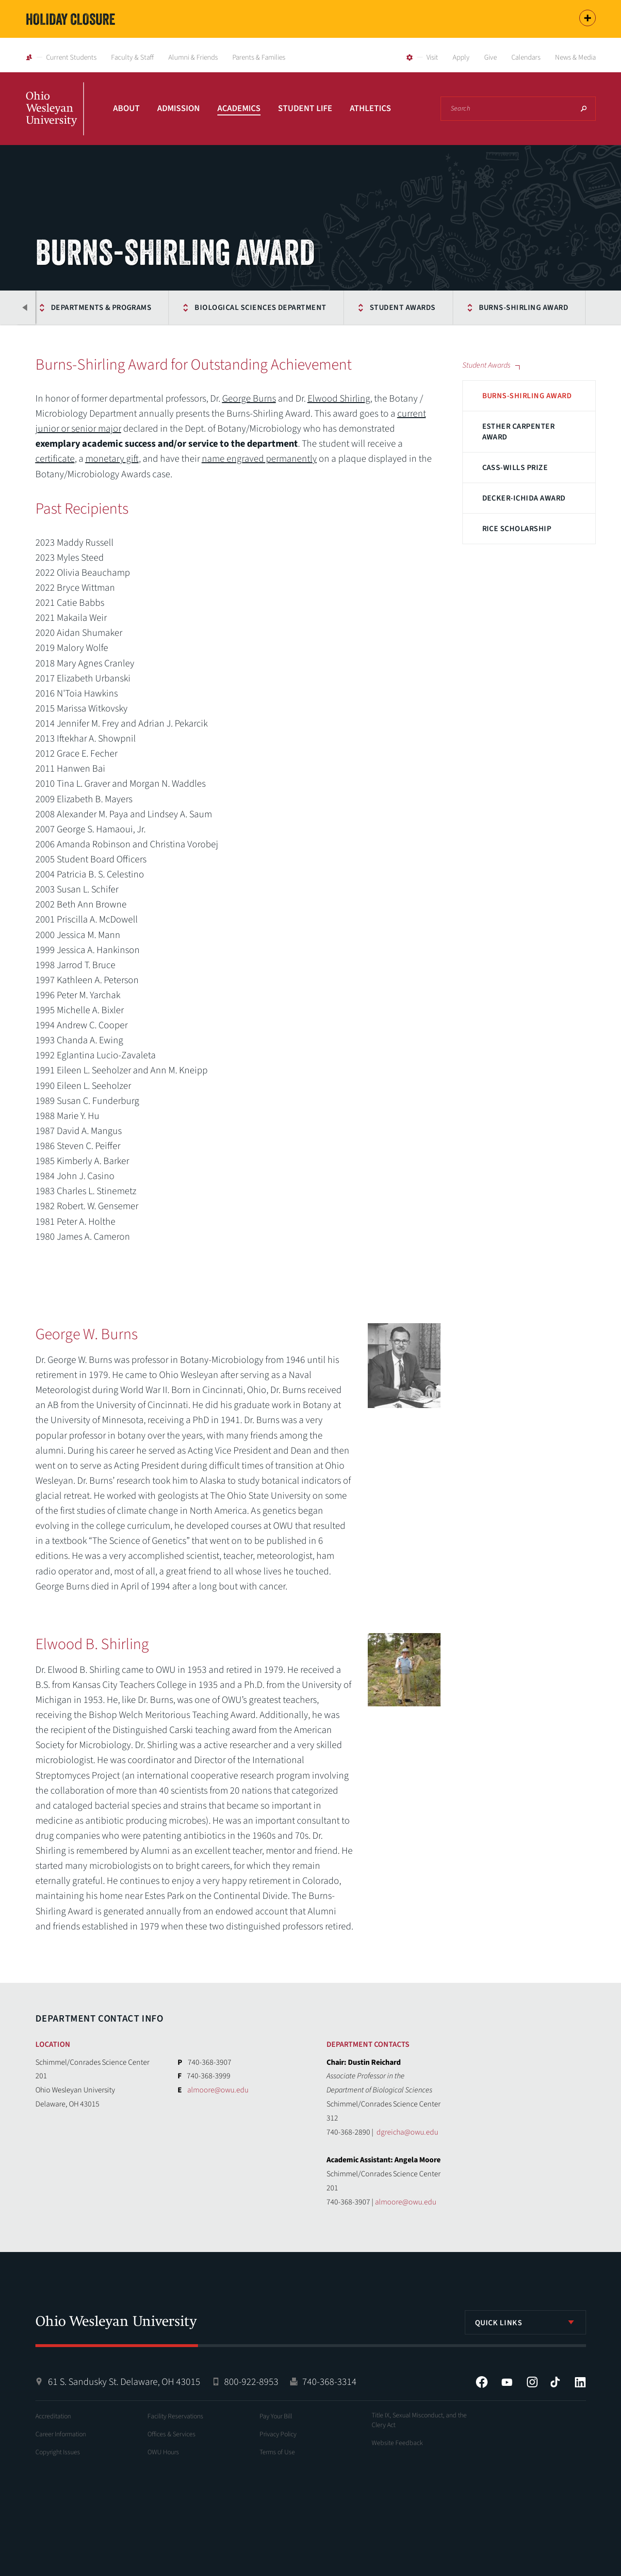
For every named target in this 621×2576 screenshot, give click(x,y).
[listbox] (525, 2322)
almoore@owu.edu (217, 2090)
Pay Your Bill (276, 2416)
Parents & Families (258, 57)
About (126, 108)
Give (490, 57)
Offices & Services (171, 2434)
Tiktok (555, 2382)
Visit (432, 57)
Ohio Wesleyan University (55, 119)
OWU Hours (163, 2452)
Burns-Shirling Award (524, 307)
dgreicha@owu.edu (407, 2132)
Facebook (482, 2382)
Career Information (60, 2434)
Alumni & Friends (193, 57)
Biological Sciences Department (260, 307)
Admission (178, 108)
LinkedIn (580, 2382)
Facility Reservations (175, 2416)
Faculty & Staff (132, 57)
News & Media (575, 57)
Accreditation (53, 2416)
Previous (25, 307)
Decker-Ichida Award (524, 498)
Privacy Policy (278, 2434)
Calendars (525, 57)
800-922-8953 (251, 2382)
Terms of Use (277, 2452)
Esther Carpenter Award (518, 431)
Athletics (370, 108)
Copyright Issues (57, 2452)
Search (584, 109)
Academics (239, 108)
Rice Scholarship (517, 528)
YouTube (507, 2382)
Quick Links (499, 2322)
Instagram (532, 2382)
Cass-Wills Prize (515, 467)
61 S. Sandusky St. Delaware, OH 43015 (124, 2382)
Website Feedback (397, 2443)
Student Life (305, 108)
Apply (461, 57)
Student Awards (403, 307)
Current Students (71, 57)
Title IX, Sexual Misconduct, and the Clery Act (419, 2420)
